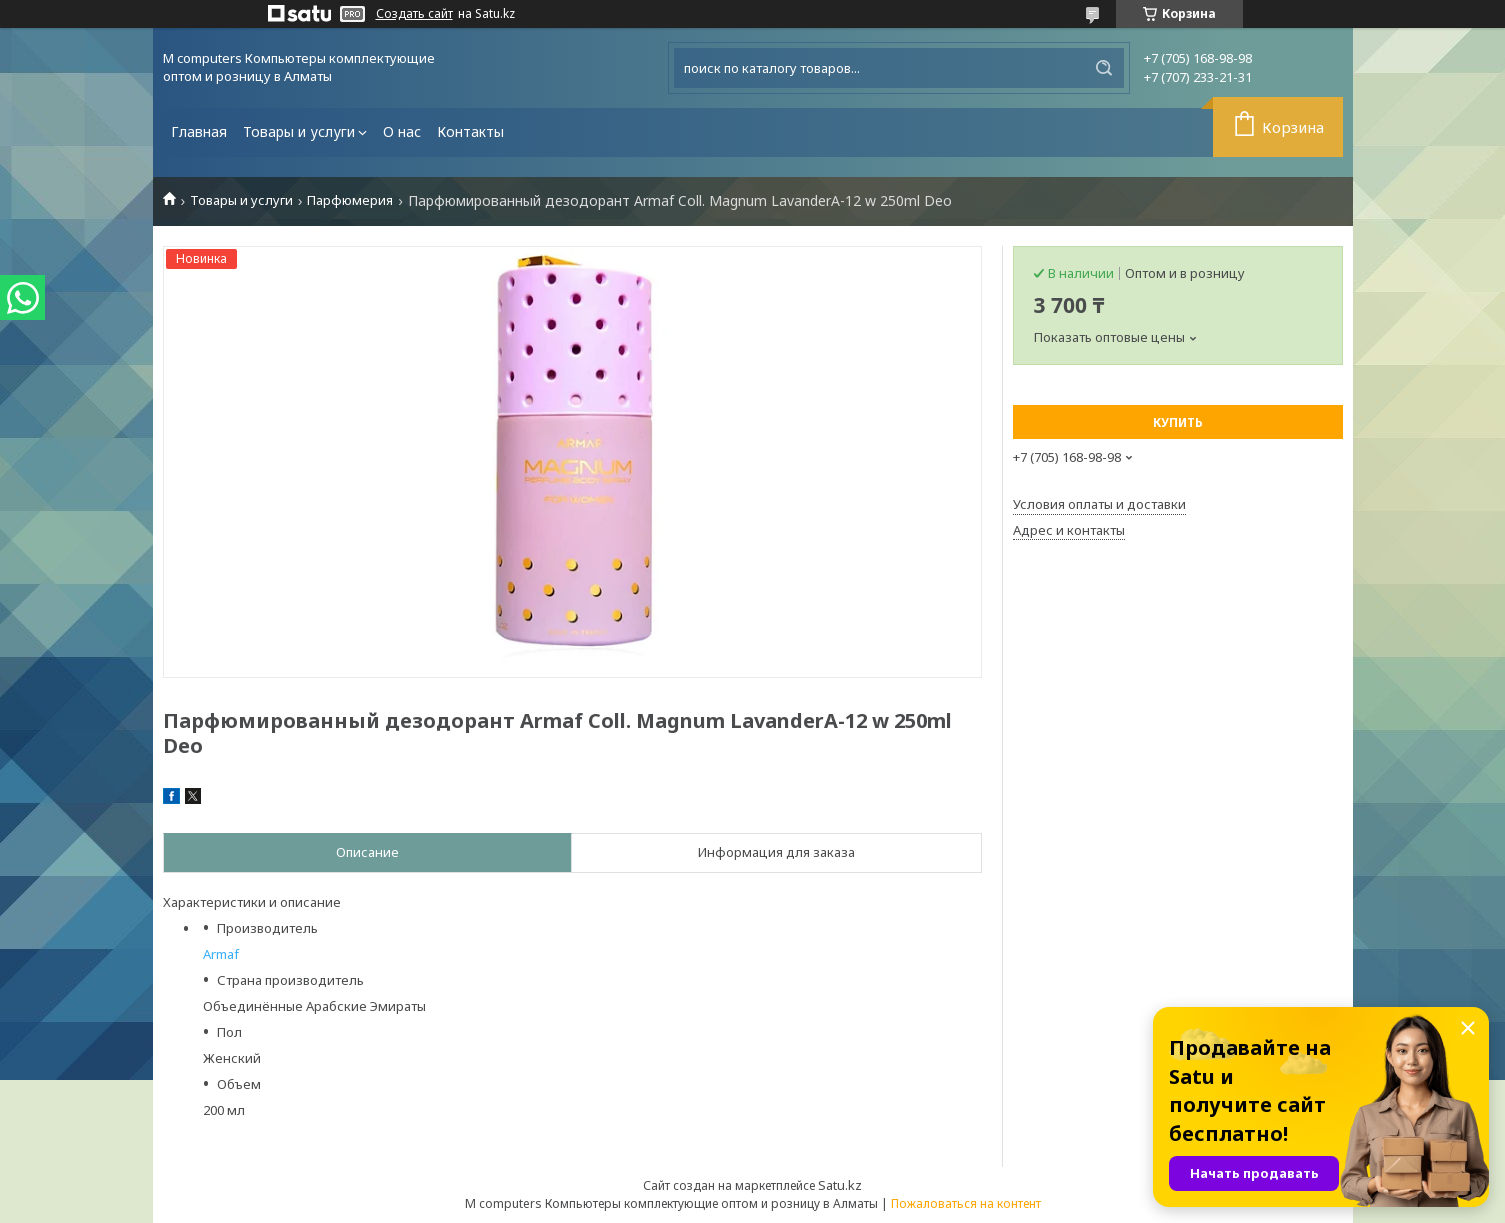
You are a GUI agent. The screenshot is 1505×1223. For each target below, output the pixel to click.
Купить (1178, 422)
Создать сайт (414, 14)
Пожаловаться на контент (966, 1203)
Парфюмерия (350, 200)
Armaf (221, 954)
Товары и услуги (299, 131)
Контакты (470, 131)
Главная (199, 131)
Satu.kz (840, 1185)
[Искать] (1104, 68)
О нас (402, 131)
